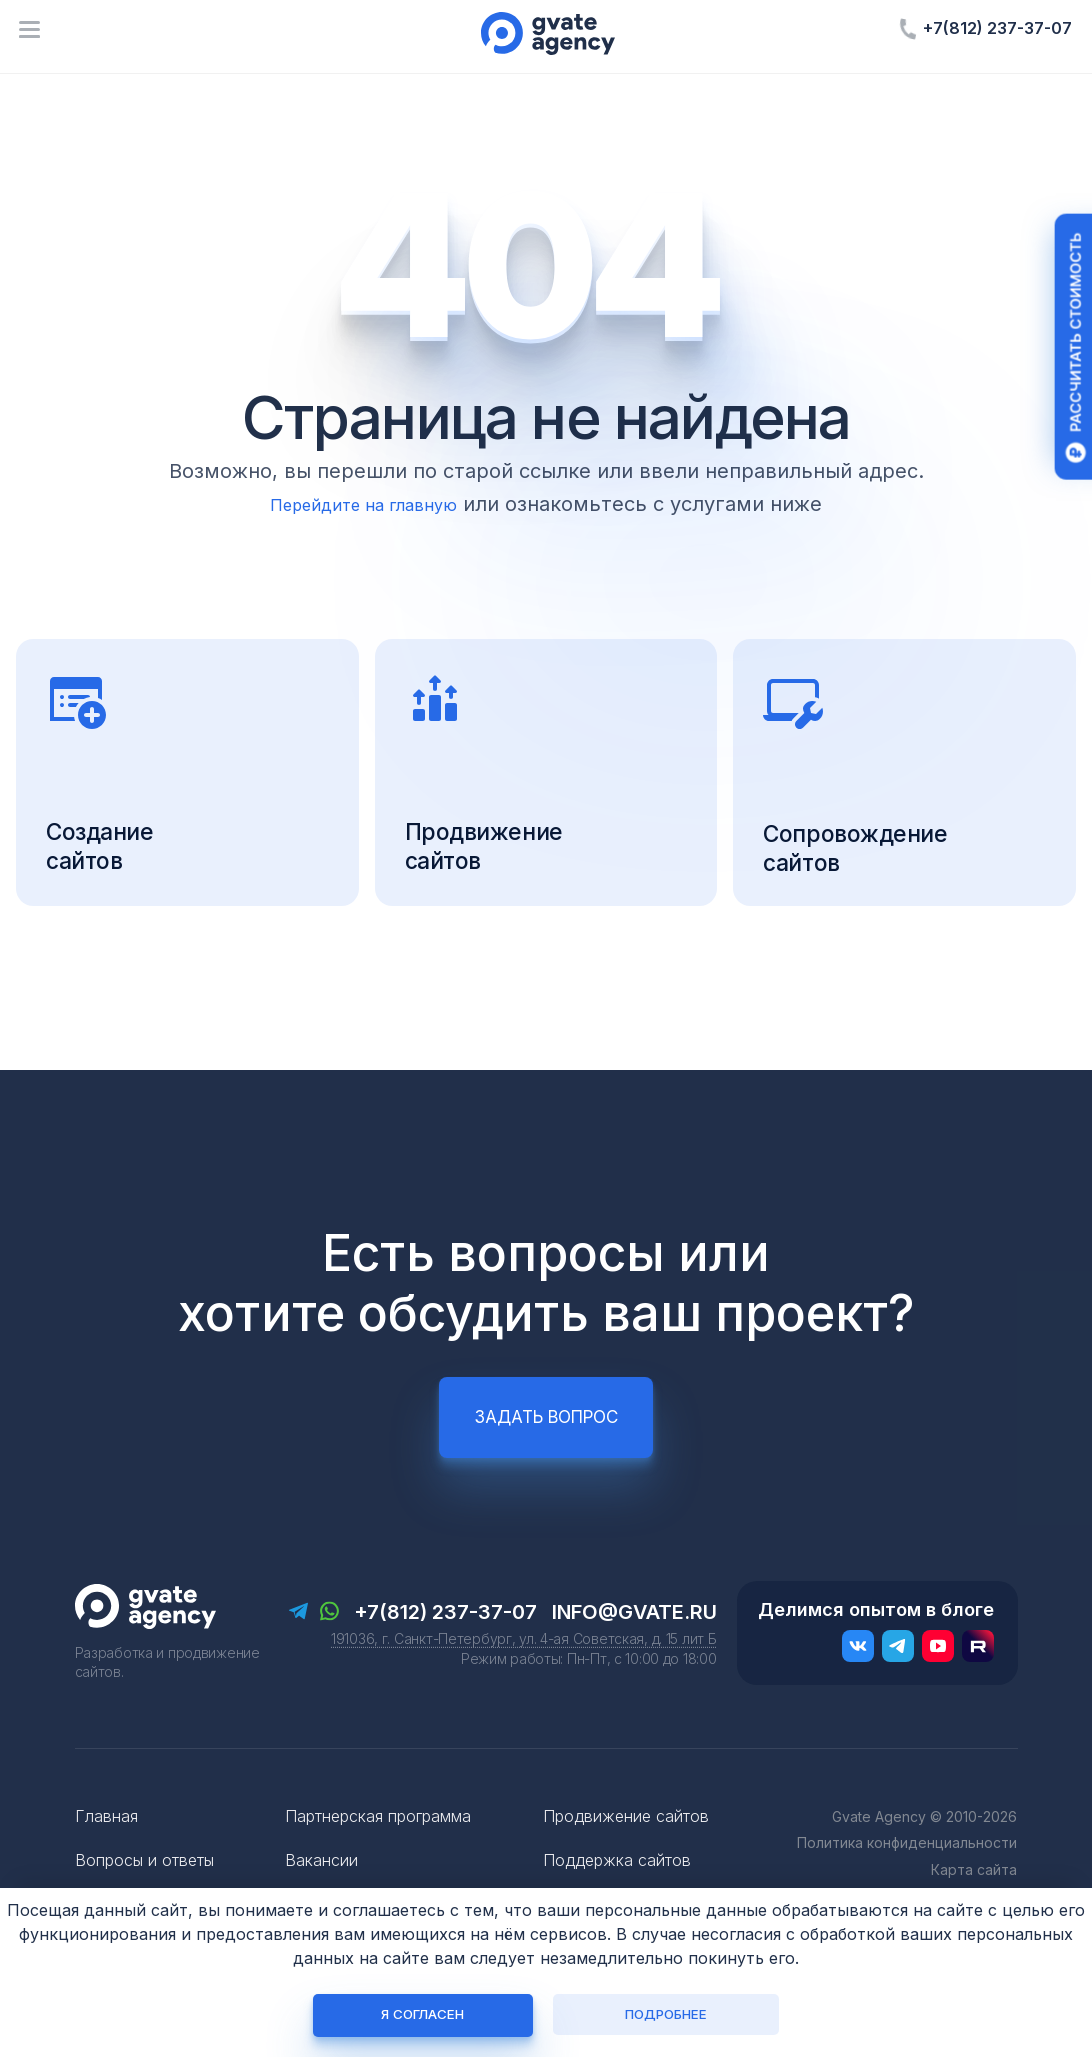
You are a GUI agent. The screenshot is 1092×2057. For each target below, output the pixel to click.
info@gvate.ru (634, 1645)
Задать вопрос (546, 1450)
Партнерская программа (378, 1849)
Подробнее (666, 2014)
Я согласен (426, 2014)
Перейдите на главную (364, 504)
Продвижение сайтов (626, 1849)
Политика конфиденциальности (907, 1876)
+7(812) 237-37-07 (997, 28)
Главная (106, 1849)
